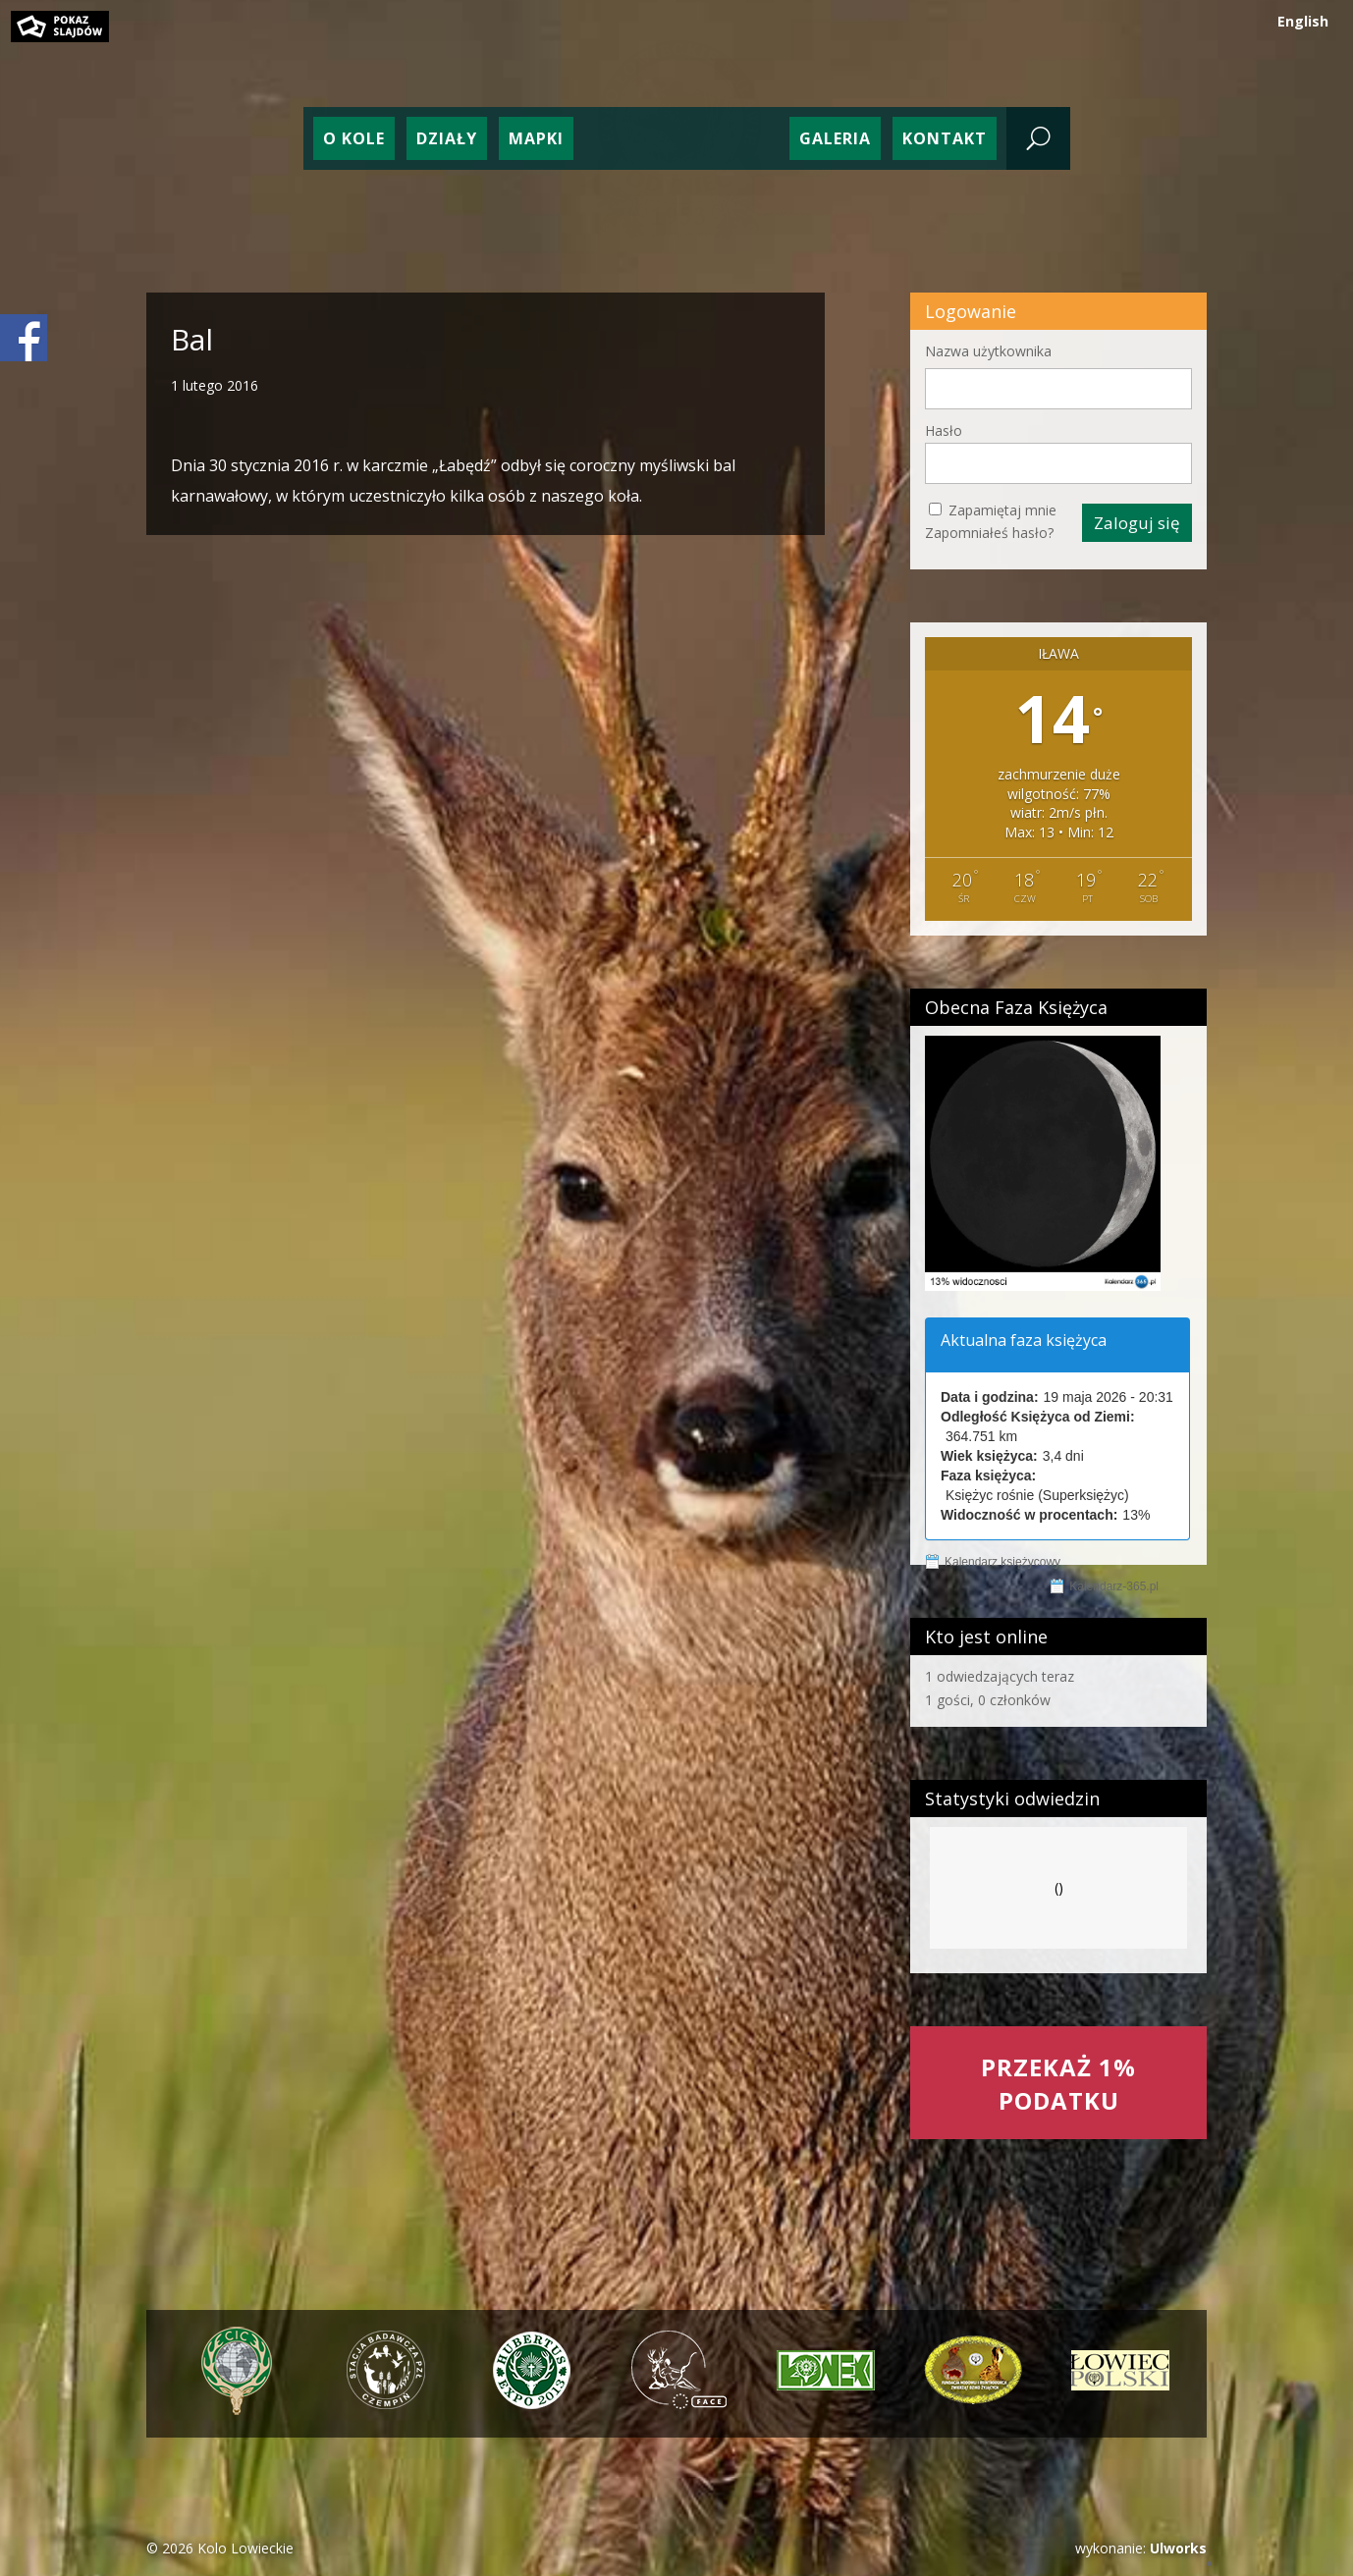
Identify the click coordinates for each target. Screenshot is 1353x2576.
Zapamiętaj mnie (1002, 510)
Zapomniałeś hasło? (989, 532)
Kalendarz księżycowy (1002, 1562)
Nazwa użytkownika (988, 351)
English (1302, 21)
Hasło (943, 430)
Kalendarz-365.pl (1114, 1586)
